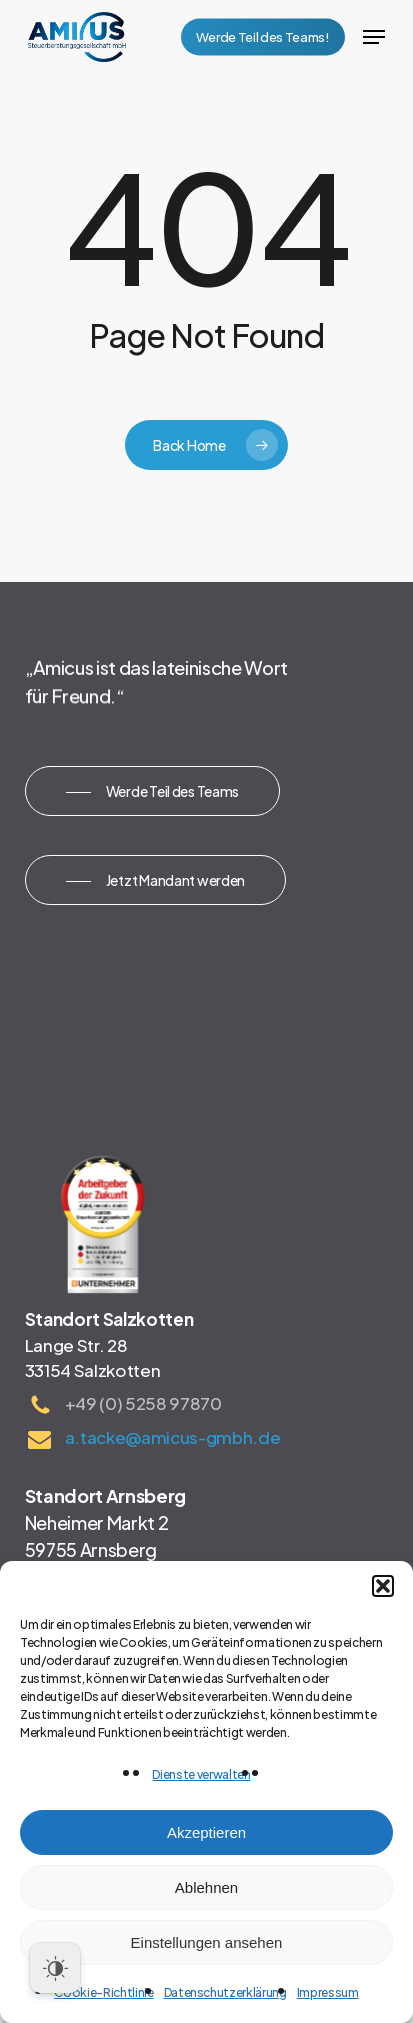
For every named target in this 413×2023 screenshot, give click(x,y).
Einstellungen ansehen (207, 1942)
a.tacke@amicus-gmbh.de (173, 1437)
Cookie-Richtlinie (103, 1992)
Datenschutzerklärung (225, 1992)
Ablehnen (206, 1887)
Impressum (328, 1992)
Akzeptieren (206, 1832)
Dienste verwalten (201, 1774)
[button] (383, 1586)
